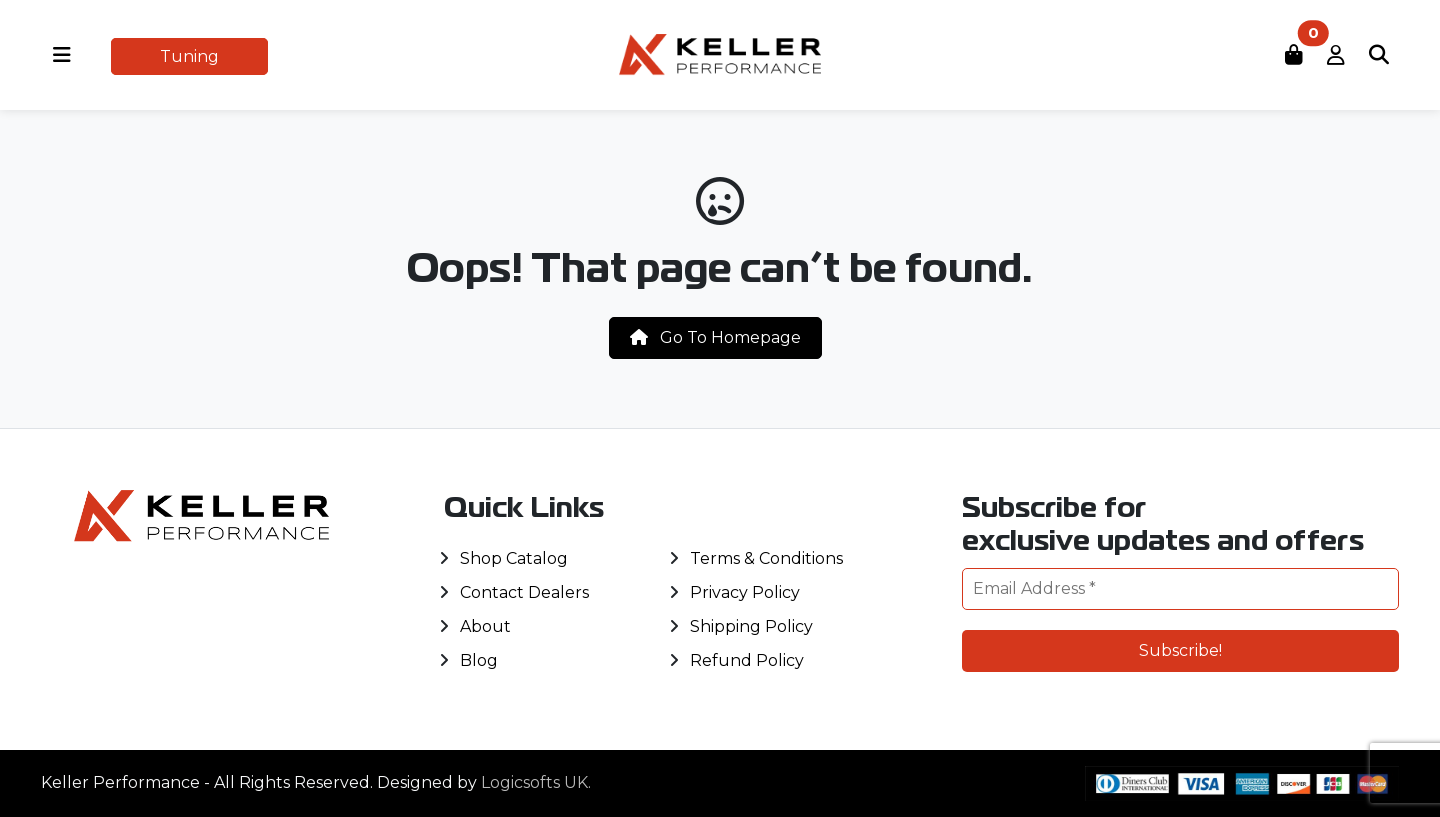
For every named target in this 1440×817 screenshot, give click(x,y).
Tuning (189, 56)
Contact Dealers (524, 592)
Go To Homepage (715, 337)
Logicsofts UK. (536, 782)
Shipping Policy (751, 626)
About (485, 626)
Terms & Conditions (766, 558)
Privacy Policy (745, 592)
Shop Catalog (514, 558)
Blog (479, 660)
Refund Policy (747, 660)
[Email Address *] (1180, 589)
